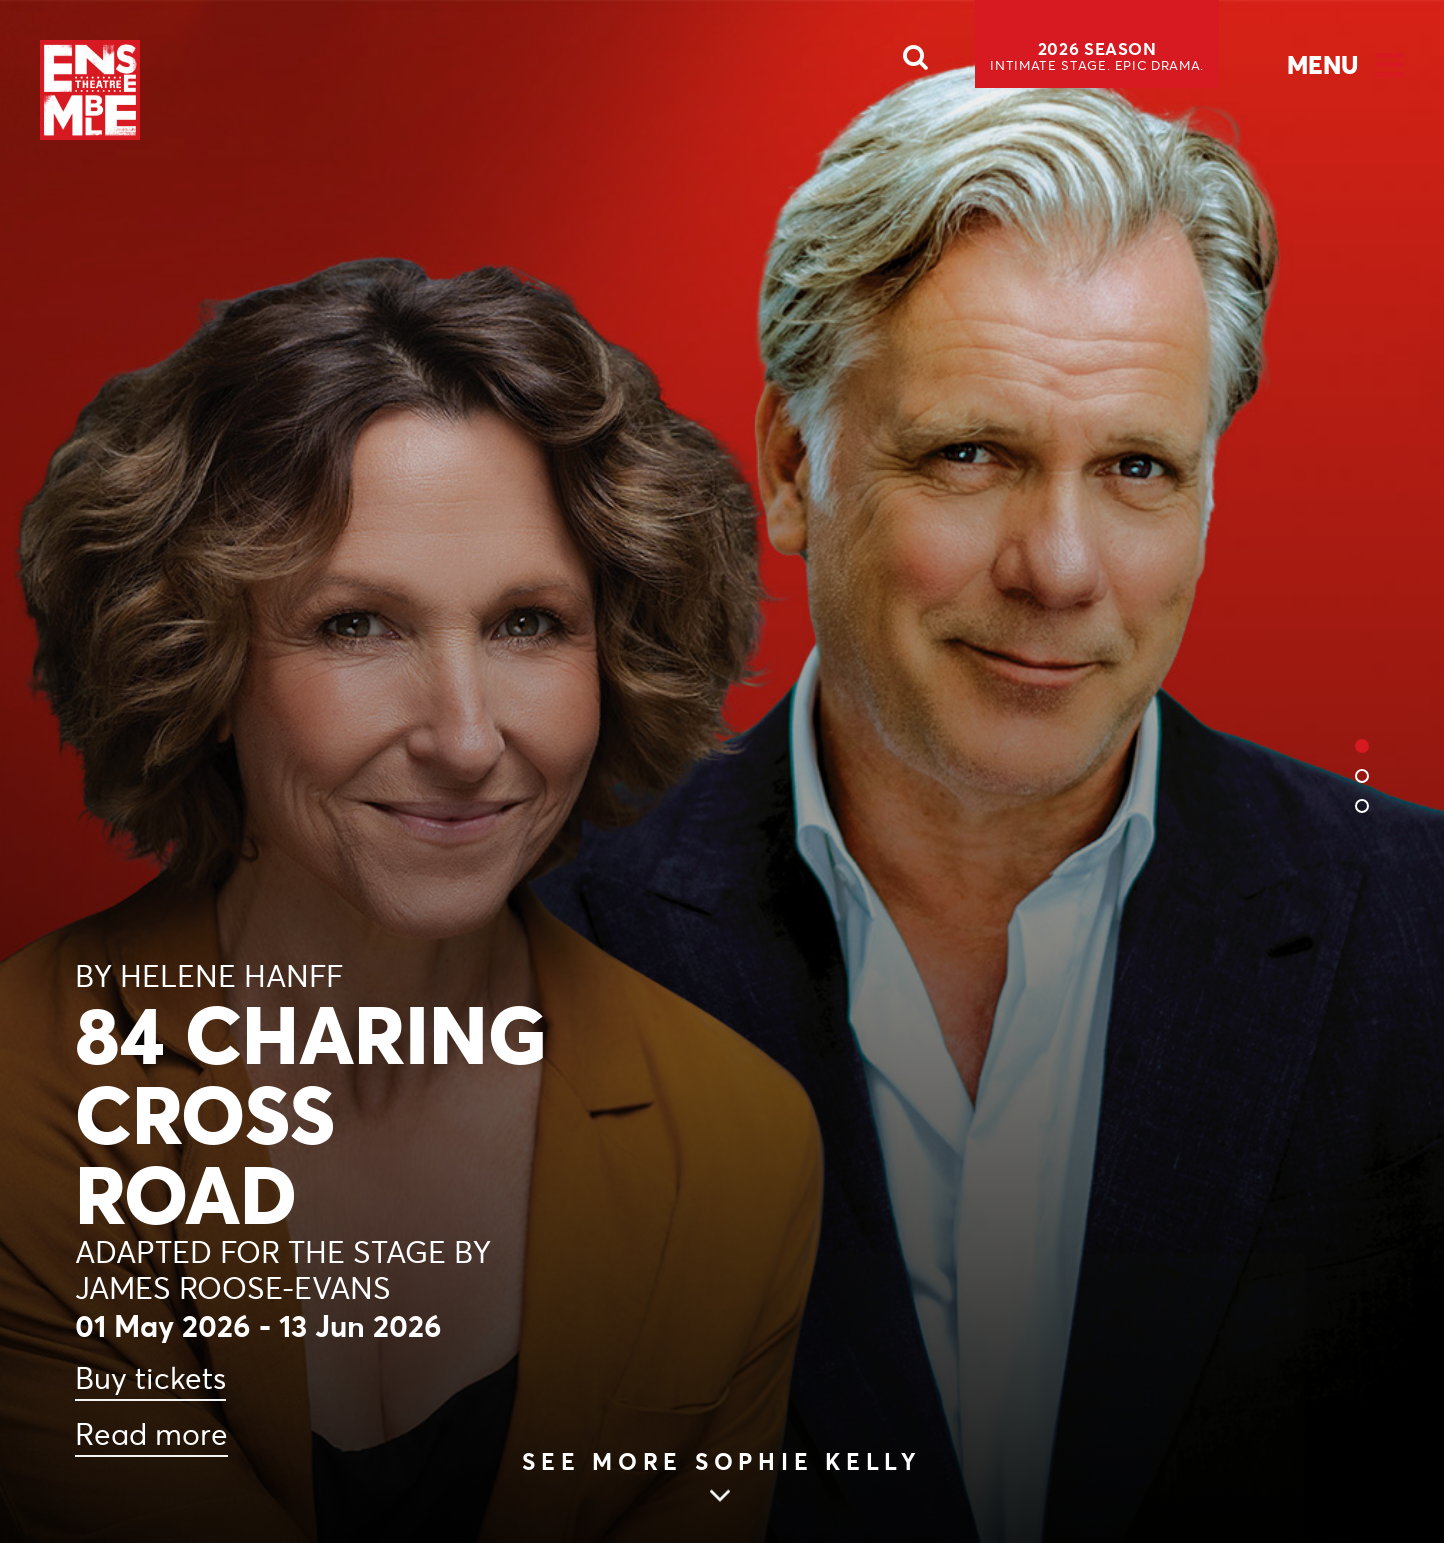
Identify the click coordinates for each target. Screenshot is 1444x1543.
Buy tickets (150, 1378)
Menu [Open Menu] (1322, 65)
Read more (151, 1434)
